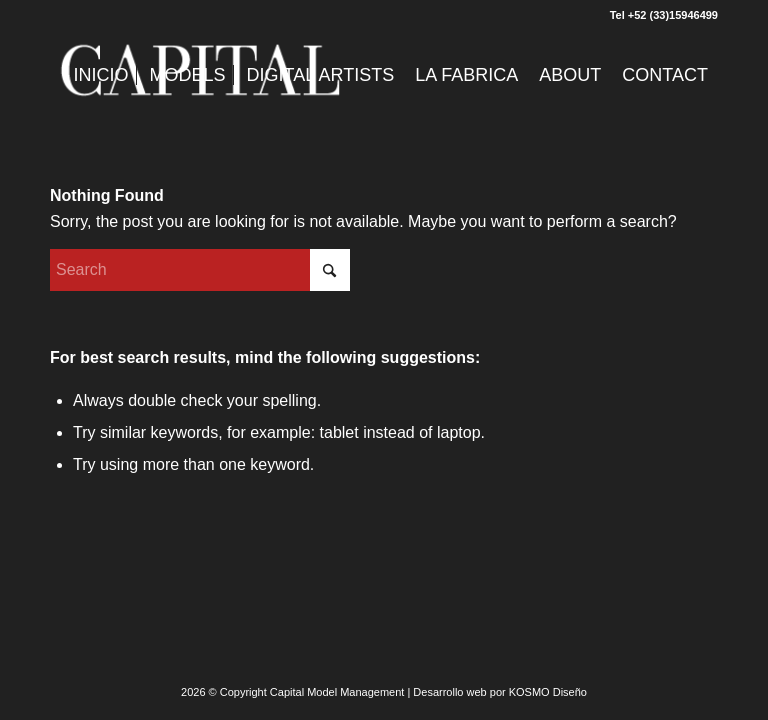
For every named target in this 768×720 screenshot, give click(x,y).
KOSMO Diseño (548, 692)
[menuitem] (101, 75)
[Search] (200, 270)
